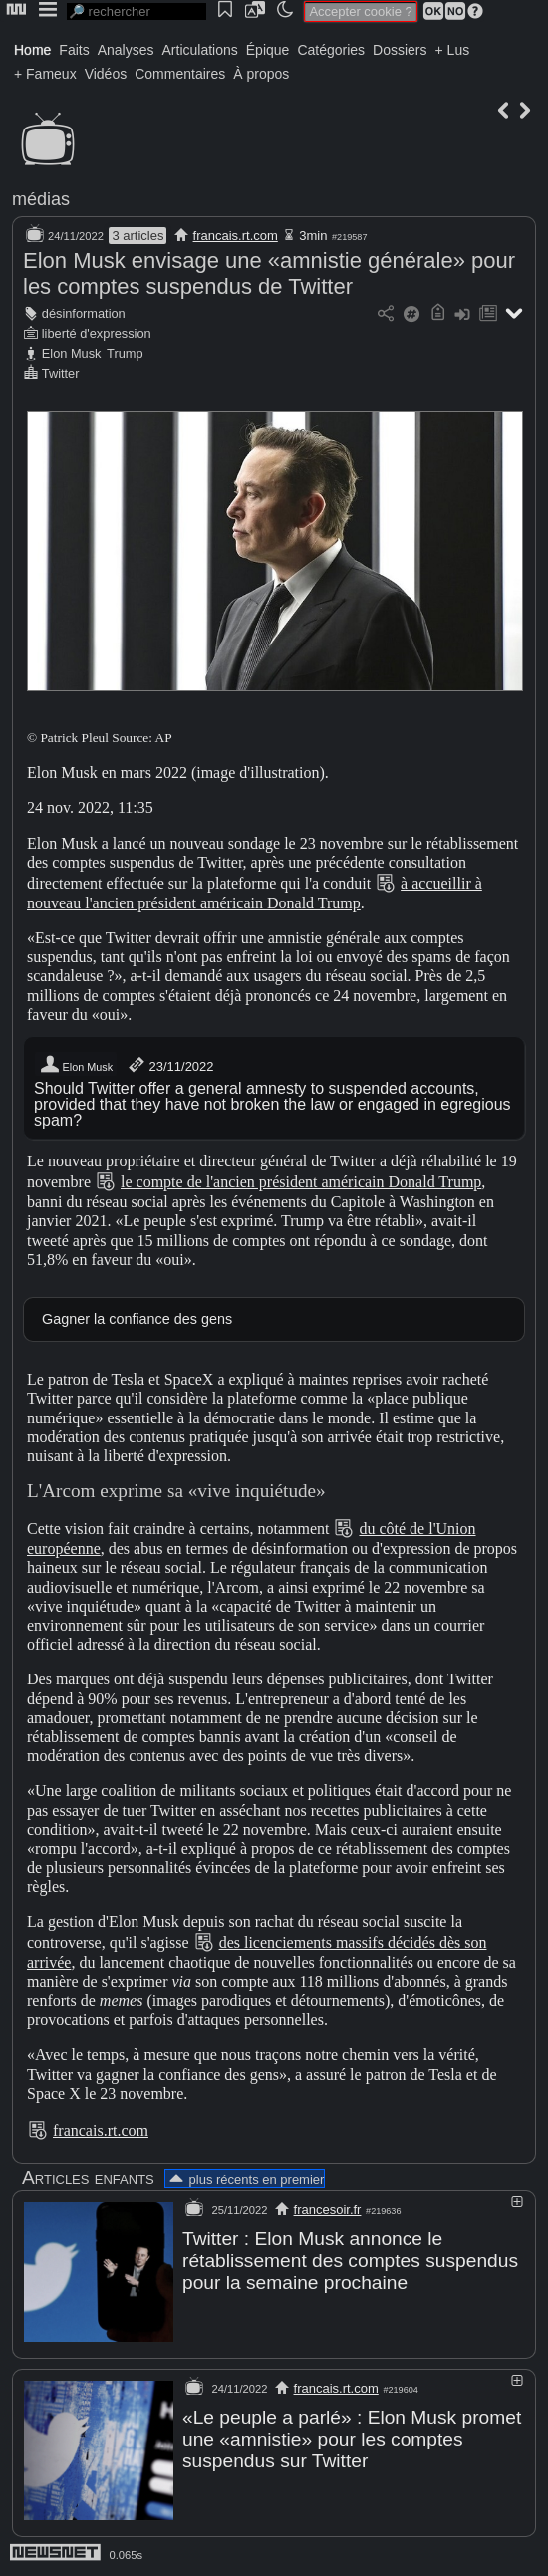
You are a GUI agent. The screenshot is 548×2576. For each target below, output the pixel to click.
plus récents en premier (245, 2179)
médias (41, 199)
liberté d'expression (96, 333)
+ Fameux (45, 74)
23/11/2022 (170, 1065)
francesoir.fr (328, 2209)
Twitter (61, 373)
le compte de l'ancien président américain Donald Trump (301, 1181)
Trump (125, 353)
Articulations (200, 50)
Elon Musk (72, 353)
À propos (261, 74)
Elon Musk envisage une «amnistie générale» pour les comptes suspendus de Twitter (269, 273)
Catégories (331, 50)
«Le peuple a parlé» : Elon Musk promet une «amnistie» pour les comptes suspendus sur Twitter (351, 2439)
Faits (74, 50)
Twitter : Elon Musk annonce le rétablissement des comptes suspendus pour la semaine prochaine (350, 2260)
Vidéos (106, 74)
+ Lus (452, 50)
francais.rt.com (235, 235)
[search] (136, 11)
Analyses (126, 50)
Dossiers (399, 50)
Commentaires (180, 74)
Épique (268, 50)
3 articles (137, 235)
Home (32, 50)
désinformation (84, 313)
